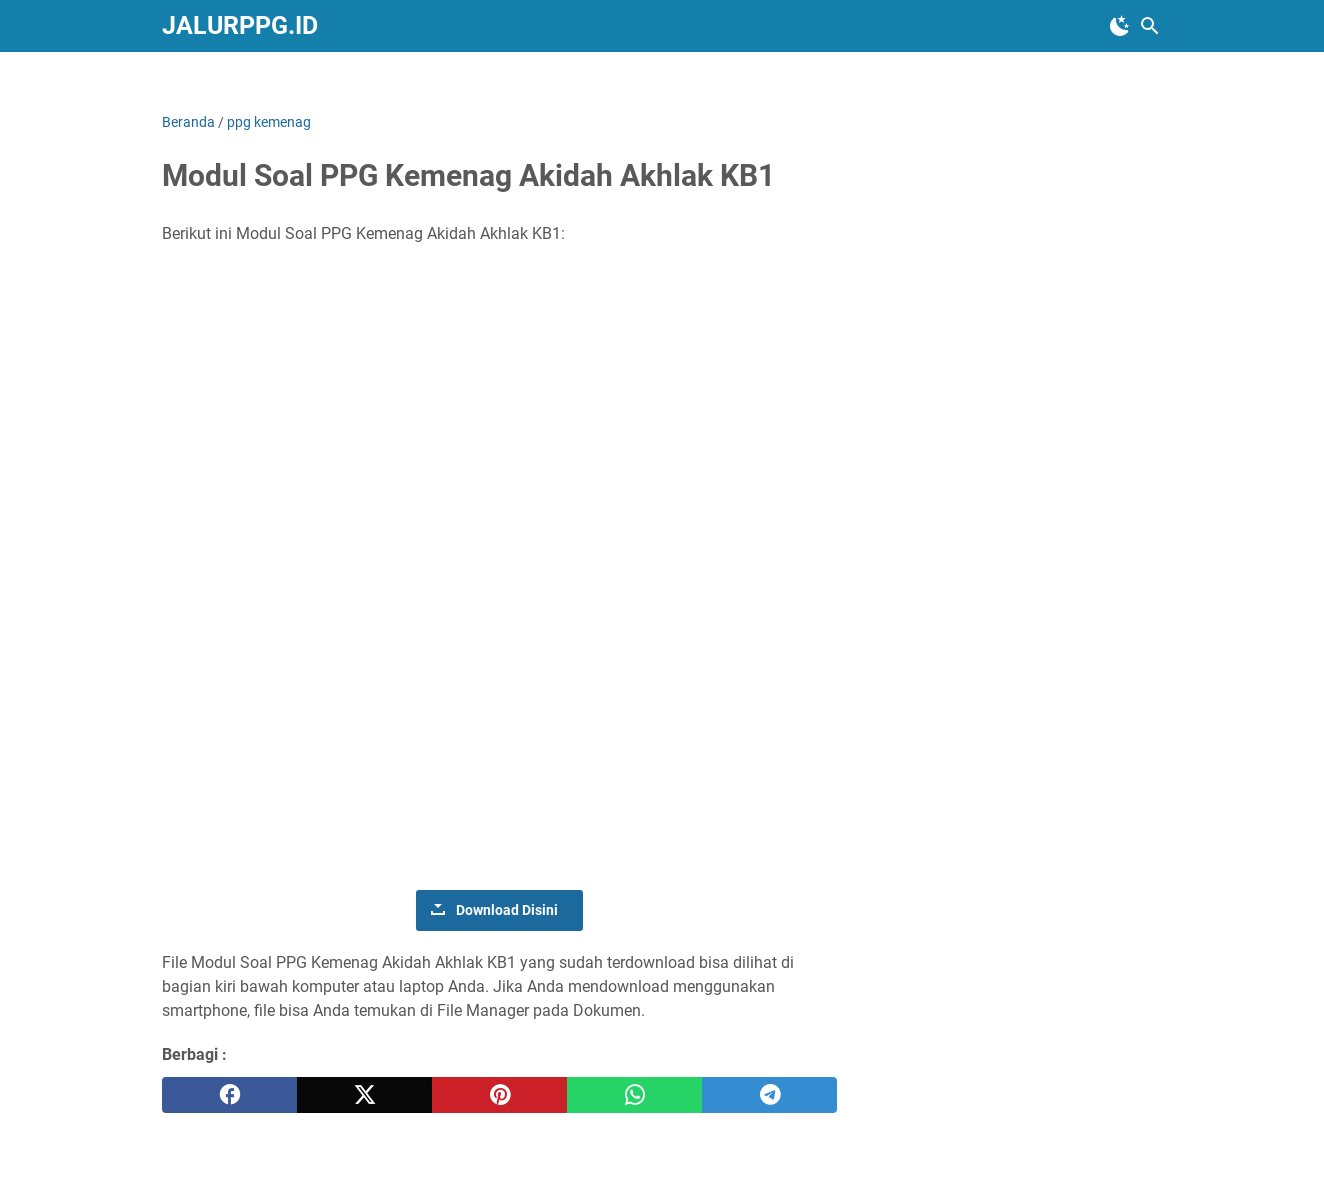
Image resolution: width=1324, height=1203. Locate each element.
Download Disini (507, 910)
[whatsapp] (634, 1095)
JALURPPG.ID (240, 25)
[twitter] (364, 1095)
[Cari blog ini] (1150, 26)
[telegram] (769, 1095)
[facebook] (229, 1095)
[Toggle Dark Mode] (1120, 26)
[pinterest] (499, 1095)
